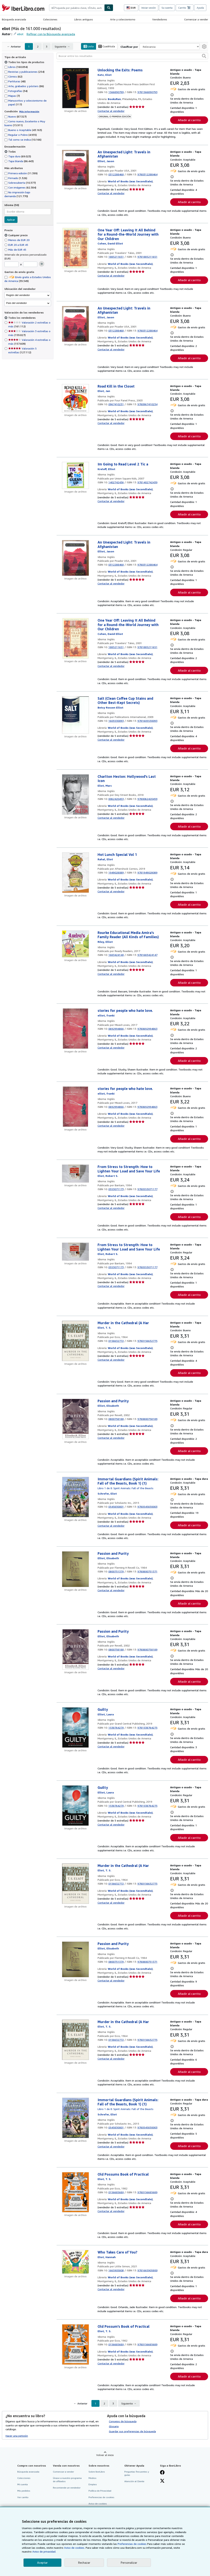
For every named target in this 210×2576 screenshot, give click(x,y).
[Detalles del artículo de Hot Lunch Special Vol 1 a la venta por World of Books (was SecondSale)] (76, 872)
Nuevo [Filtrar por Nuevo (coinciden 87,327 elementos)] (15, 116)
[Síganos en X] (162, 2481)
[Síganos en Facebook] (162, 2472)
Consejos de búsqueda (122, 2421)
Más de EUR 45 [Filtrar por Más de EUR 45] (15, 249)
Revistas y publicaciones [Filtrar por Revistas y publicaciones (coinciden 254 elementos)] (24, 71)
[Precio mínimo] (11, 264)
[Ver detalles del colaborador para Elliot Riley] (105, 941)
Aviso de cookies (98, 2503)
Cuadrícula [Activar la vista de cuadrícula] (106, 46)
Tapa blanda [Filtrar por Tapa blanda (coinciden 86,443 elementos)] (19, 161)
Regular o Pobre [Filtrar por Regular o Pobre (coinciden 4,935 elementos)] (20, 134)
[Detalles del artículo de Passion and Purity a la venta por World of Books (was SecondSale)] (76, 1419)
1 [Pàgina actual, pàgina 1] (29, 46)
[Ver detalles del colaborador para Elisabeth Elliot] (108, 1405)
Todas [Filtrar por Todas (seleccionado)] (10, 151)
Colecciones (50, 19)
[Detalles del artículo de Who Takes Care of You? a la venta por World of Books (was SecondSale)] (76, 2262)
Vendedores (159, 19)
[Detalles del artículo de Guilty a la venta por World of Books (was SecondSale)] (76, 1727)
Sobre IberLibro (97, 2471)
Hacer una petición (17, 2435)
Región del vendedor (18, 295)
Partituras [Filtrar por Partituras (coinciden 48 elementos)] (15, 81)
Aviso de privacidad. (44, 2551)
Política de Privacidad (100, 2490)
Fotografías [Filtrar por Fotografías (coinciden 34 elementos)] (16, 91)
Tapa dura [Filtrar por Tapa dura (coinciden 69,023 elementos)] (17, 156)
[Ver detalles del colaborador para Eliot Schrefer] (107, 1493)
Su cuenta (166, 7)
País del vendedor (16, 303)
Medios (92, 2478)
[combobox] (76, 7)
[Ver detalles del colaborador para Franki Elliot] (106, 1015)
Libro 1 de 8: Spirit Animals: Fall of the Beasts (125, 1488)
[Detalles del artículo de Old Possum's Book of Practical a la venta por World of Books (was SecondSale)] (76, 2344)
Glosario (114, 2426)
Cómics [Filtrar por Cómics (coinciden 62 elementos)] (13, 76)
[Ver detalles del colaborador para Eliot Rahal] (105, 859)
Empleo (93, 2484)
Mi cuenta (22, 2484)
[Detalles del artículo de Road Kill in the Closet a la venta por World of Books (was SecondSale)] (76, 398)
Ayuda (200, 7)
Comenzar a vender (196, 19)
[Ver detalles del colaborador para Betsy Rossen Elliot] (110, 707)
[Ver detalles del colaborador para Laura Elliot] (106, 1714)
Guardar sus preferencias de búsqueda (132, 2431)
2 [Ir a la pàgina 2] (37, 46)
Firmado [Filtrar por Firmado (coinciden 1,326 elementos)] (15, 178)
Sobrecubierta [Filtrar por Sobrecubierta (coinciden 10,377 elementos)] (20, 182)
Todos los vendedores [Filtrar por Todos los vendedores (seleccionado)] (22, 317)
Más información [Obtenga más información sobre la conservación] (29, 111)
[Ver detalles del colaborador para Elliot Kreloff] (106, 469)
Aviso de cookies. (74, 2547)
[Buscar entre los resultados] (132, 56)
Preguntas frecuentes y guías (136, 2473)
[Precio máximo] (30, 264)
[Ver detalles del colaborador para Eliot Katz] (105, 74)
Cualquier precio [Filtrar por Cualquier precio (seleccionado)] (16, 235)
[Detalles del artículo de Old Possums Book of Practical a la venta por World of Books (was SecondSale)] (76, 2192)
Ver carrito (22, 2497)
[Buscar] (109, 7)
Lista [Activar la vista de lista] (89, 46)
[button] (204, 56)
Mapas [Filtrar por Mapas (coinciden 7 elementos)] (12, 95)
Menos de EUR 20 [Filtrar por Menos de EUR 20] (17, 240)
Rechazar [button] (84, 2562)
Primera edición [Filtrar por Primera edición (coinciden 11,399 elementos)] (21, 173)
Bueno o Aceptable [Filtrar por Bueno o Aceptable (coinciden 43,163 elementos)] (23, 130)
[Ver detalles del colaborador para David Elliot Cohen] (110, 243)
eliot (20, 34)
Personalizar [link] (129, 2562)
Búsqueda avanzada (14, 19)
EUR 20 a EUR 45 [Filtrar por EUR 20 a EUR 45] (16, 244)
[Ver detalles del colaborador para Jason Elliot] (106, 161)
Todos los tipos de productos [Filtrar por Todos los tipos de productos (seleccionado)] (24, 62)
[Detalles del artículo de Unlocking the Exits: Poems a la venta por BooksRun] (76, 88)
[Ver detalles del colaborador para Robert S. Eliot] (108, 1175)
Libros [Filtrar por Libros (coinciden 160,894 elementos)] (16, 66)
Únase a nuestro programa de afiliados (67, 2480)
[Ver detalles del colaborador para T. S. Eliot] (104, 1327)
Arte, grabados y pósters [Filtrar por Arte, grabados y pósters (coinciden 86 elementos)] (24, 86)
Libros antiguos (83, 19)
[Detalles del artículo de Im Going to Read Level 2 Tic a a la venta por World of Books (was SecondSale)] (76, 475)
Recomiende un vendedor (66, 2487)
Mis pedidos (23, 2490)
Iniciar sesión (148, 7)
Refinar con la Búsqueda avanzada (51, 34)
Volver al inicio (105, 2455)
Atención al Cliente (134, 2481)
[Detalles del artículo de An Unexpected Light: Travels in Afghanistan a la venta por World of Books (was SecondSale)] (76, 168)
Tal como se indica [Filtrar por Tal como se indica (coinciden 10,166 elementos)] (22, 139)
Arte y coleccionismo (122, 19)
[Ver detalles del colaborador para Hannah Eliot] (107, 2257)
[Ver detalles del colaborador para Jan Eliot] (104, 391)
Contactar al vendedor (111, 111)
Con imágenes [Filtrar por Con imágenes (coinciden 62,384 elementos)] (20, 187)
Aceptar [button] (42, 2562)
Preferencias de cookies (132, 2543)
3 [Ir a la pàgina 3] (46, 46)
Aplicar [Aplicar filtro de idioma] (11, 219)
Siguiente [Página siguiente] (60, 46)
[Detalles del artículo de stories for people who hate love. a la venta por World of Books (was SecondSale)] (76, 1028)
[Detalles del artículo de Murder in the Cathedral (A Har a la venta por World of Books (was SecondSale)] (76, 1341)
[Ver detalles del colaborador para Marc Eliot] (105, 785)
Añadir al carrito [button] (189, 120)
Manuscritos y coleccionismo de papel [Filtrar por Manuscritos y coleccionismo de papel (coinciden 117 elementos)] (25, 102)
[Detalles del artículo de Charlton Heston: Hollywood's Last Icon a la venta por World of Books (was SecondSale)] (76, 794)
